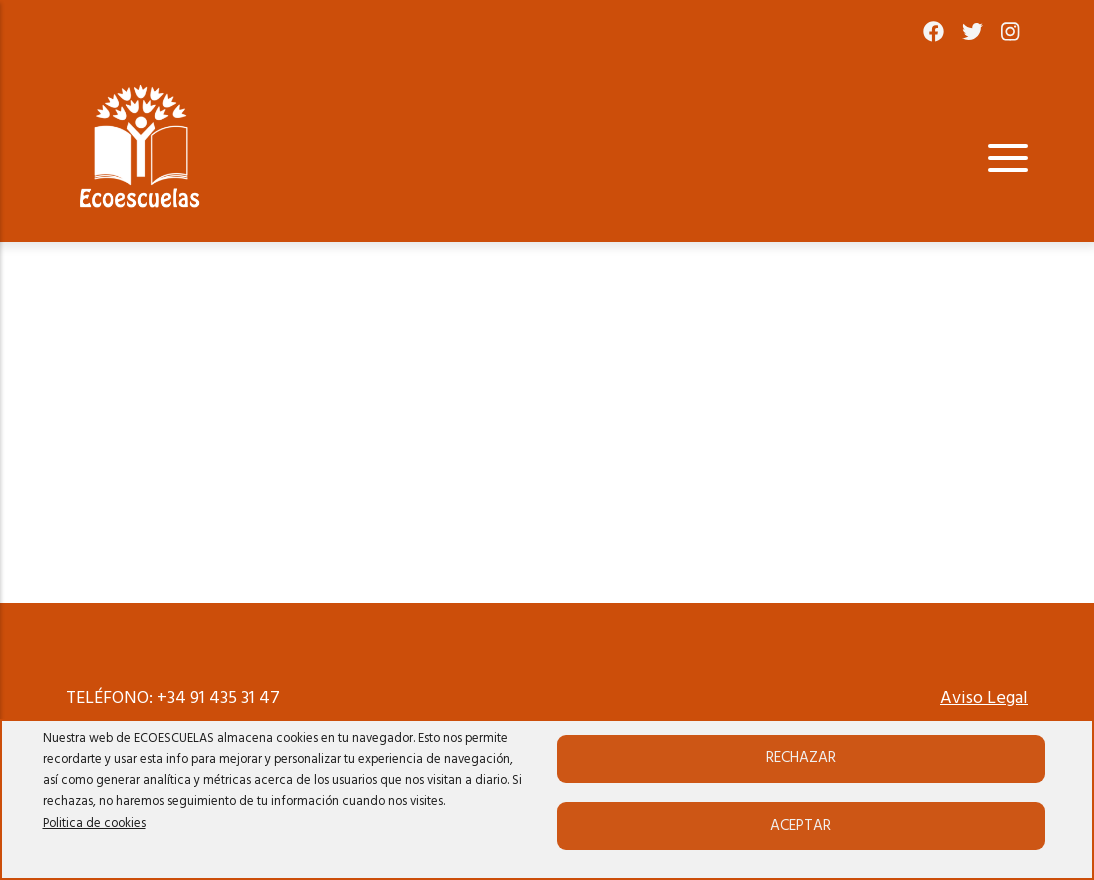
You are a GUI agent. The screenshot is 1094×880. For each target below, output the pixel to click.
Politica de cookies (94, 824)
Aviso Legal (984, 698)
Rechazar (801, 758)
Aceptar (800, 826)
